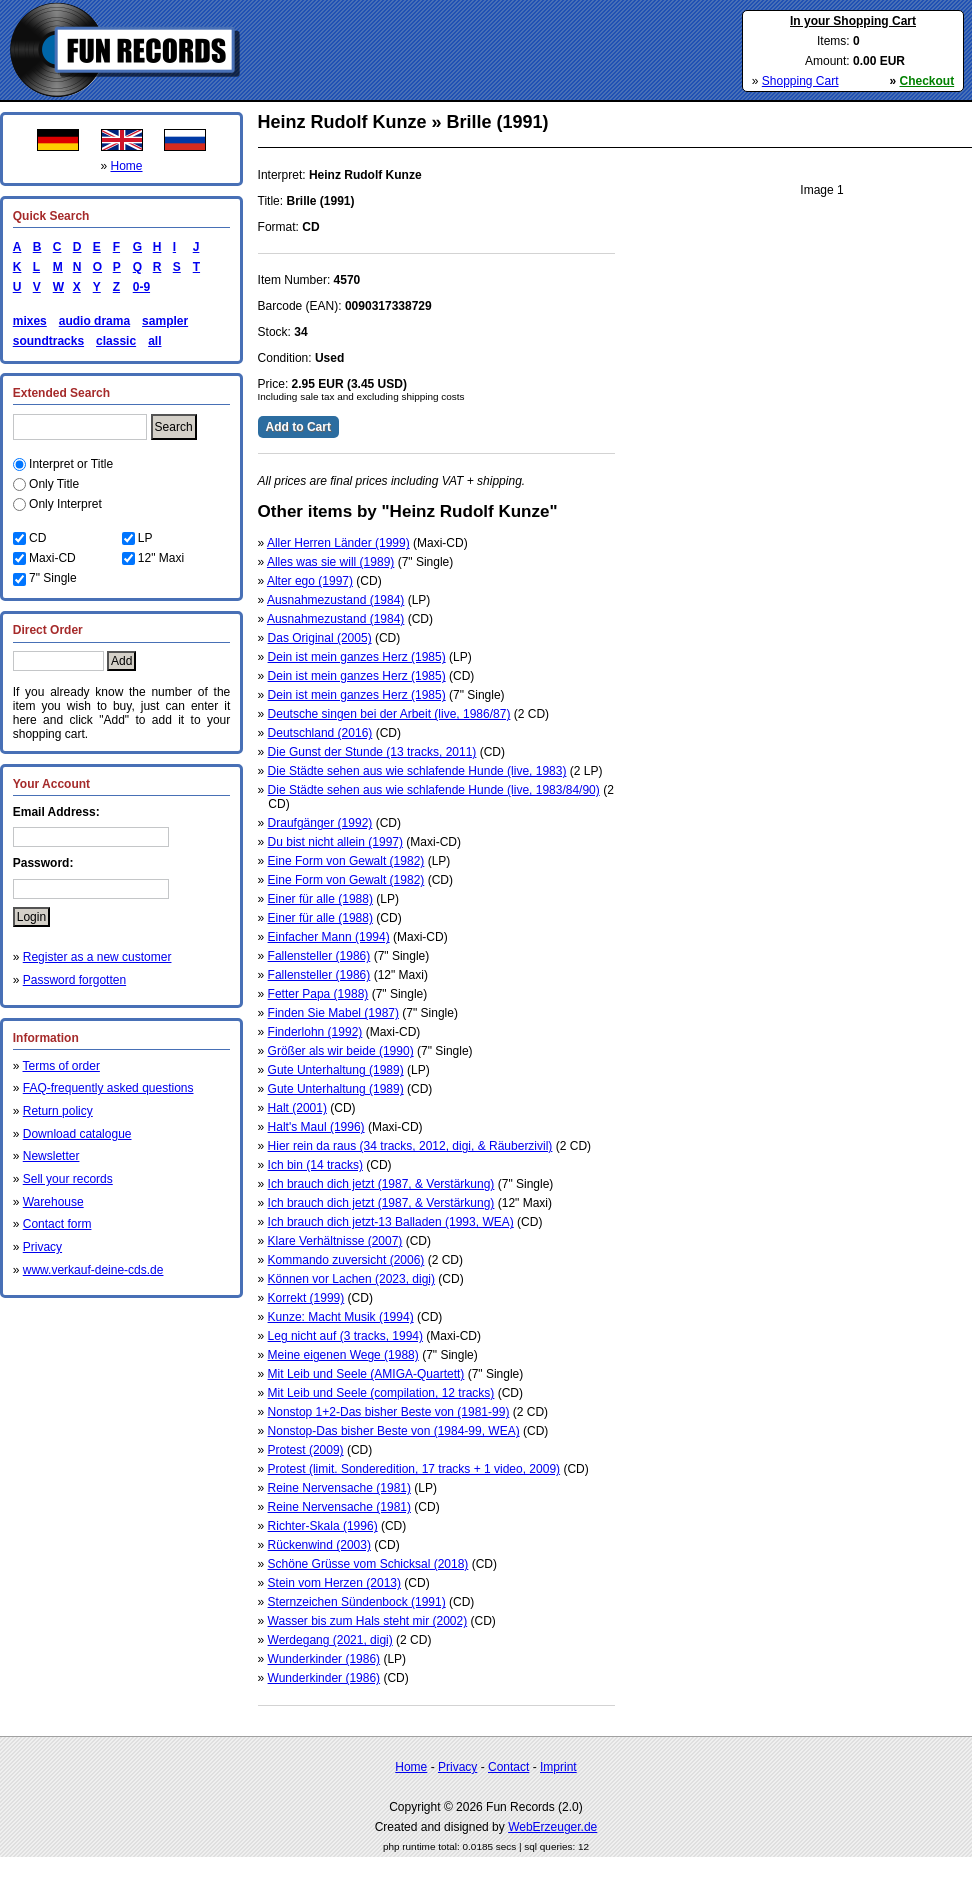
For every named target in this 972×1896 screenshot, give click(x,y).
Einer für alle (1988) (320, 899)
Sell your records (68, 1179)
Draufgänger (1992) (320, 823)
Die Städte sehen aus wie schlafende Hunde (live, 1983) (417, 771)
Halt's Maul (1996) (316, 1127)
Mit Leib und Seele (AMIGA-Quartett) (366, 1374)
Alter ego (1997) (310, 581)
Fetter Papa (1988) (318, 994)
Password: (43, 863)
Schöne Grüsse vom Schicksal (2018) (368, 1564)
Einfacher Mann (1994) (329, 937)
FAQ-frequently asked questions (108, 1088)
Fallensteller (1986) (319, 956)
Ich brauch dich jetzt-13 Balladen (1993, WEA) (391, 1222)
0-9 (138, 287)
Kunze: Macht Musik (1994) (341, 1317)
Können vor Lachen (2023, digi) (351, 1279)
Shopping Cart (800, 81)
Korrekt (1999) (306, 1298)
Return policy (58, 1111)
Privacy (42, 1247)
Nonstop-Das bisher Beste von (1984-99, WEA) (394, 1431)
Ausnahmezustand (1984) (335, 600)
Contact (508, 1767)
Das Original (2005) (320, 638)
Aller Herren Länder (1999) (338, 543)
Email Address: (56, 812)
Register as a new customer (97, 957)
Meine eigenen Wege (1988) (343, 1355)
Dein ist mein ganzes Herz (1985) (357, 657)
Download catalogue (77, 1134)
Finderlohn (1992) (315, 1032)
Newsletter (51, 1156)
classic (116, 341)
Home (127, 166)
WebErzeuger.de (552, 1827)
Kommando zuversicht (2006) (346, 1260)
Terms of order (61, 1066)
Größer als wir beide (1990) (341, 1051)
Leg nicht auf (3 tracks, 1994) (345, 1336)
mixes (30, 321)
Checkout (927, 81)
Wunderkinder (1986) (324, 1659)
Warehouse (53, 1202)
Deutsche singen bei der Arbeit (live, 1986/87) (389, 714)
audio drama (94, 321)
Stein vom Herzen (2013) (334, 1583)
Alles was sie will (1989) (330, 562)
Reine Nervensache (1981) (339, 1488)
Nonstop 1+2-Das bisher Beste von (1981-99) (389, 1412)
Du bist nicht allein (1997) (335, 842)
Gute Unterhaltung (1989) (336, 1070)
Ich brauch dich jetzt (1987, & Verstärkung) (381, 1184)
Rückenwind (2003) (319, 1545)
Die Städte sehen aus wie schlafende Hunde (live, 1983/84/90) (434, 790)
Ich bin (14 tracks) (315, 1165)
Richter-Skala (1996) (323, 1526)
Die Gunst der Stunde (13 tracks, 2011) (372, 752)
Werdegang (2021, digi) (330, 1640)
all (154, 341)
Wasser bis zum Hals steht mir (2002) (368, 1621)
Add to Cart (298, 427)
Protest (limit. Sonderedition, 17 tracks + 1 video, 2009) (414, 1469)
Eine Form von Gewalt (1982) (346, 861)
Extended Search (61, 393)
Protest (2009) (306, 1450)
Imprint (558, 1767)
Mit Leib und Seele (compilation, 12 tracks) (381, 1393)
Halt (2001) (297, 1108)
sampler (165, 321)
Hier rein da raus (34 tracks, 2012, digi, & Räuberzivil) (410, 1146)
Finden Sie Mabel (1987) (333, 1013)
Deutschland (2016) (320, 733)
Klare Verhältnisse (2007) (335, 1241)
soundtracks (48, 341)
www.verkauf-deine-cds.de (93, 1270)
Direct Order (48, 630)
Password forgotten (74, 980)
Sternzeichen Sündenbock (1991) (357, 1602)
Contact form (57, 1224)
